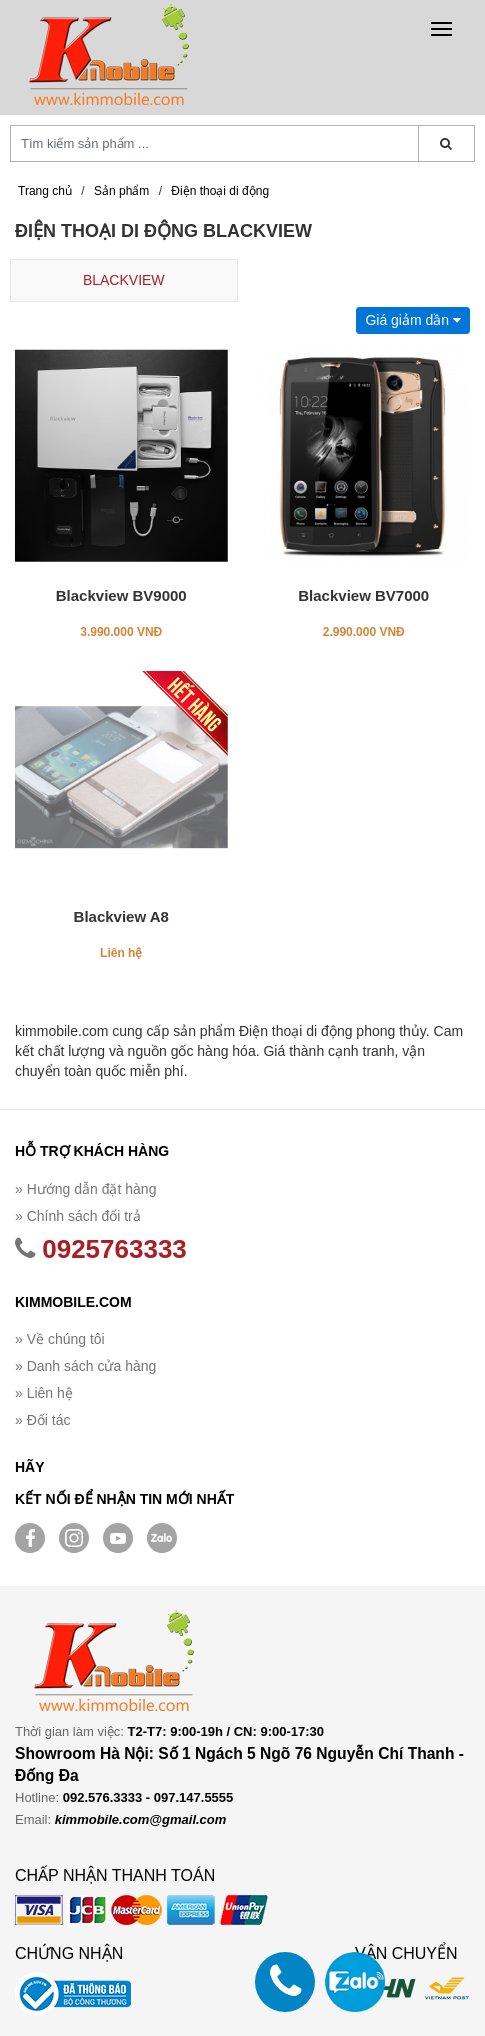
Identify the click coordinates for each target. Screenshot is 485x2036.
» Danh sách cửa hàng (85, 1366)
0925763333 (101, 1249)
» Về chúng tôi (60, 1339)
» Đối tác (42, 1420)
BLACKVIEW (124, 280)
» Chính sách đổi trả (78, 1216)
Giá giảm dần (413, 320)
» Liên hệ (44, 1393)
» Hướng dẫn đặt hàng (85, 1189)
